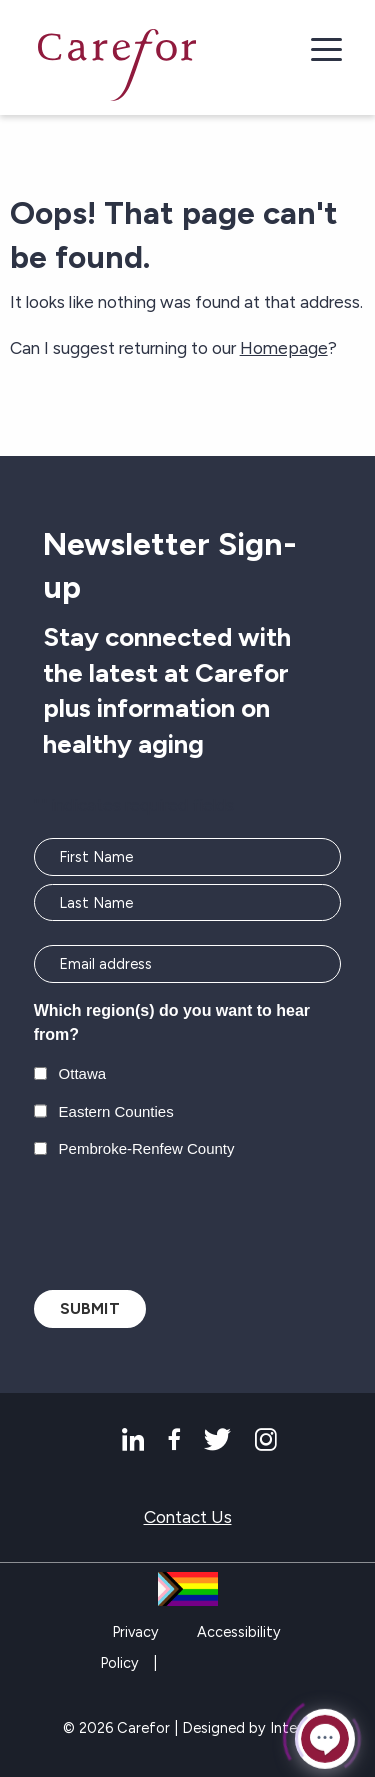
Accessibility (239, 1632)
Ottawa (83, 1073)
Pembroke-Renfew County (147, 1148)
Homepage (284, 348)
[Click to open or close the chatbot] (325, 1739)
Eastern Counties (116, 1111)
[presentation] (186, 1222)
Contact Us (188, 1517)
